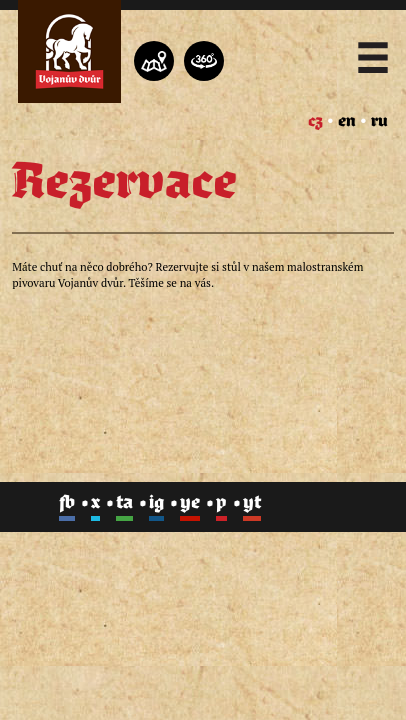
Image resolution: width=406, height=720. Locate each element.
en (347, 121)
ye (190, 503)
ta (124, 503)
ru (379, 121)
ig (156, 503)
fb (67, 503)
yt (252, 503)
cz (315, 121)
